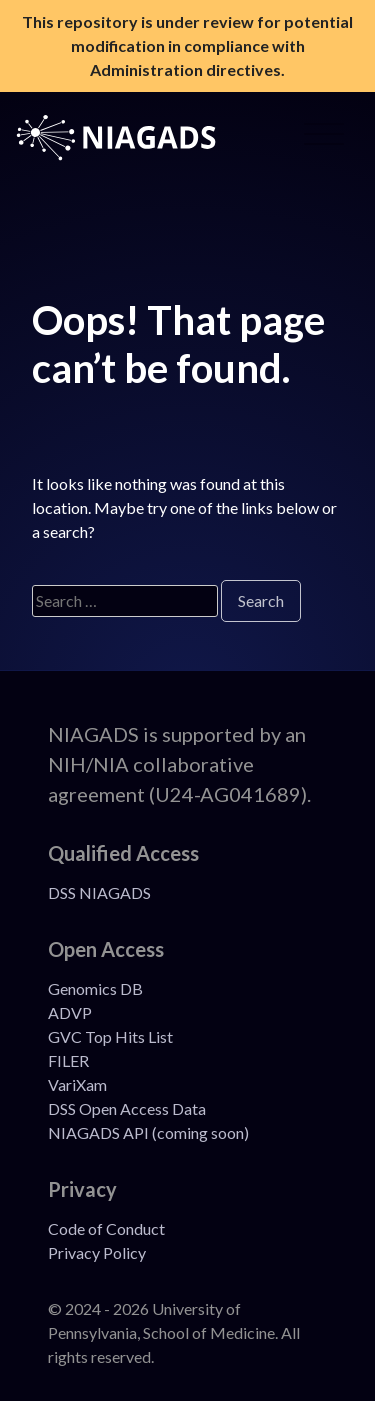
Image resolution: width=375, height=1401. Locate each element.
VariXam (77, 1084)
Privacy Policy (97, 1252)
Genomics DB (95, 988)
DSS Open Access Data (127, 1108)
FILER (68, 1060)
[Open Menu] (324, 138)
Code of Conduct (106, 1228)
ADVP (70, 1012)
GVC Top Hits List (110, 1036)
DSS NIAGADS (99, 892)
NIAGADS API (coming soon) (148, 1132)
